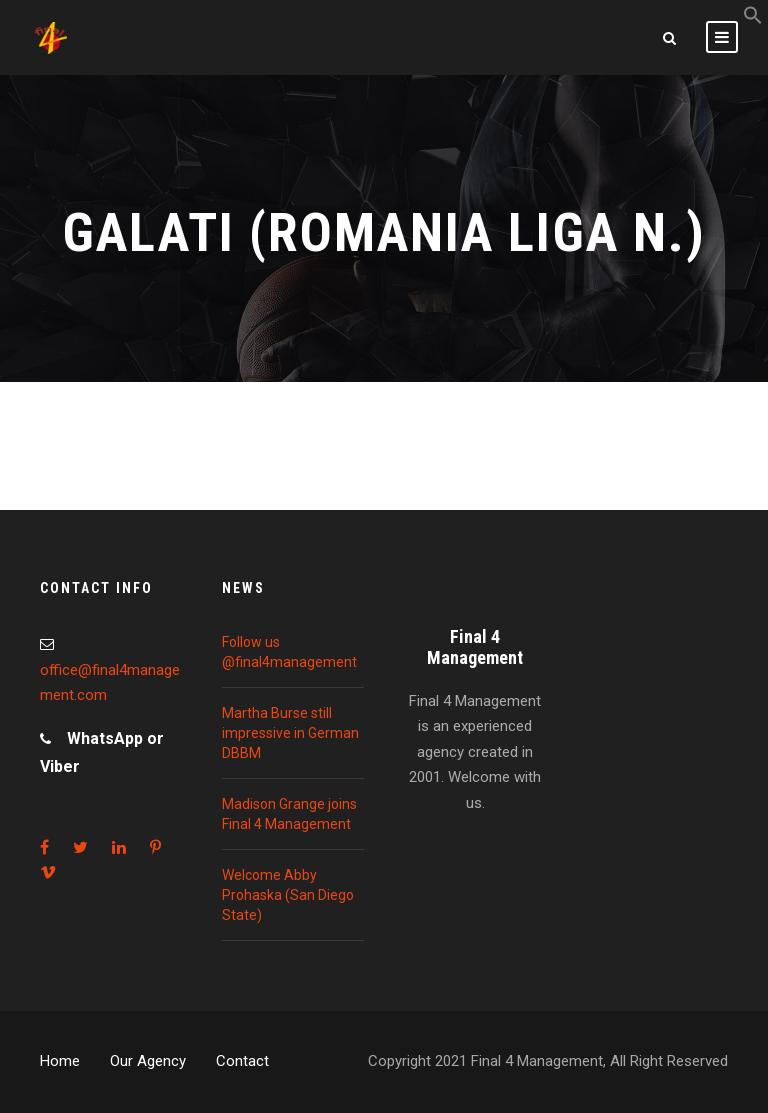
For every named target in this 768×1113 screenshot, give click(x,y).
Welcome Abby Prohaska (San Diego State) (288, 895)
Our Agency (148, 1061)
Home (60, 1061)
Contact (242, 1061)
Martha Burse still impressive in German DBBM (290, 733)
